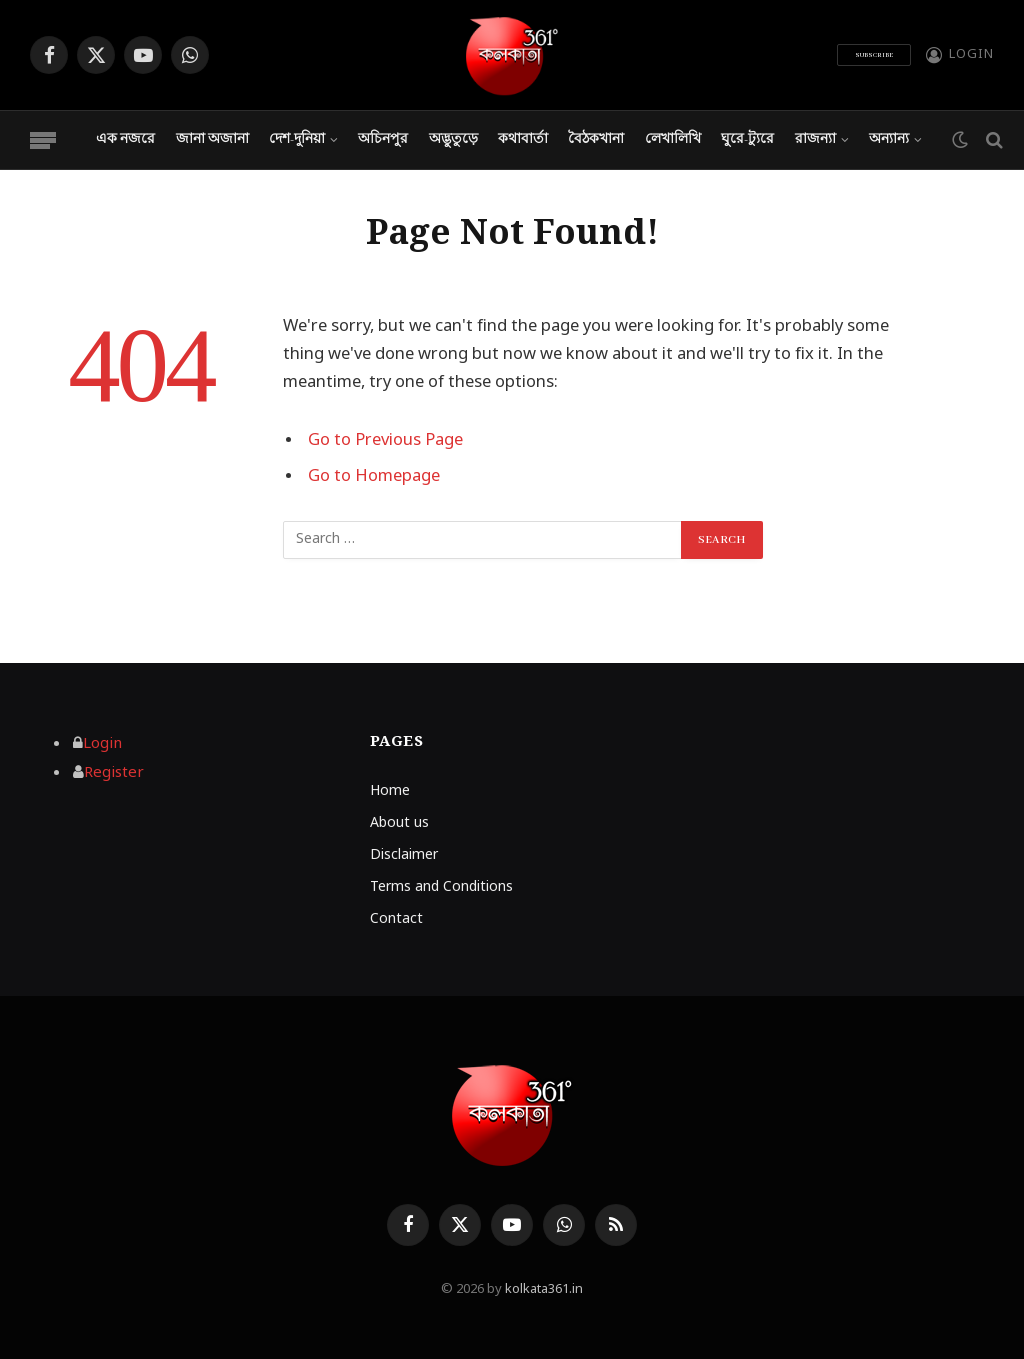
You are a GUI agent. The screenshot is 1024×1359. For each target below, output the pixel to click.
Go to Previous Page (385, 441)
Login (102, 744)
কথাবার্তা (523, 139)
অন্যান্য (889, 139)
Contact (396, 919)
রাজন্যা (815, 139)
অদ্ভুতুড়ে (453, 139)
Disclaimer (404, 855)
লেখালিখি (673, 139)
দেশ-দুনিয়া (297, 139)
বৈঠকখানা (596, 139)
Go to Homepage (374, 477)
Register (114, 773)
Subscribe (874, 55)
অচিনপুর (383, 139)
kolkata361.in (544, 1289)
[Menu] (43, 140)
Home (390, 791)
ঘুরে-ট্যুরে (747, 139)
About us (399, 823)
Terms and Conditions (441, 887)
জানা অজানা (212, 139)
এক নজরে (125, 139)
